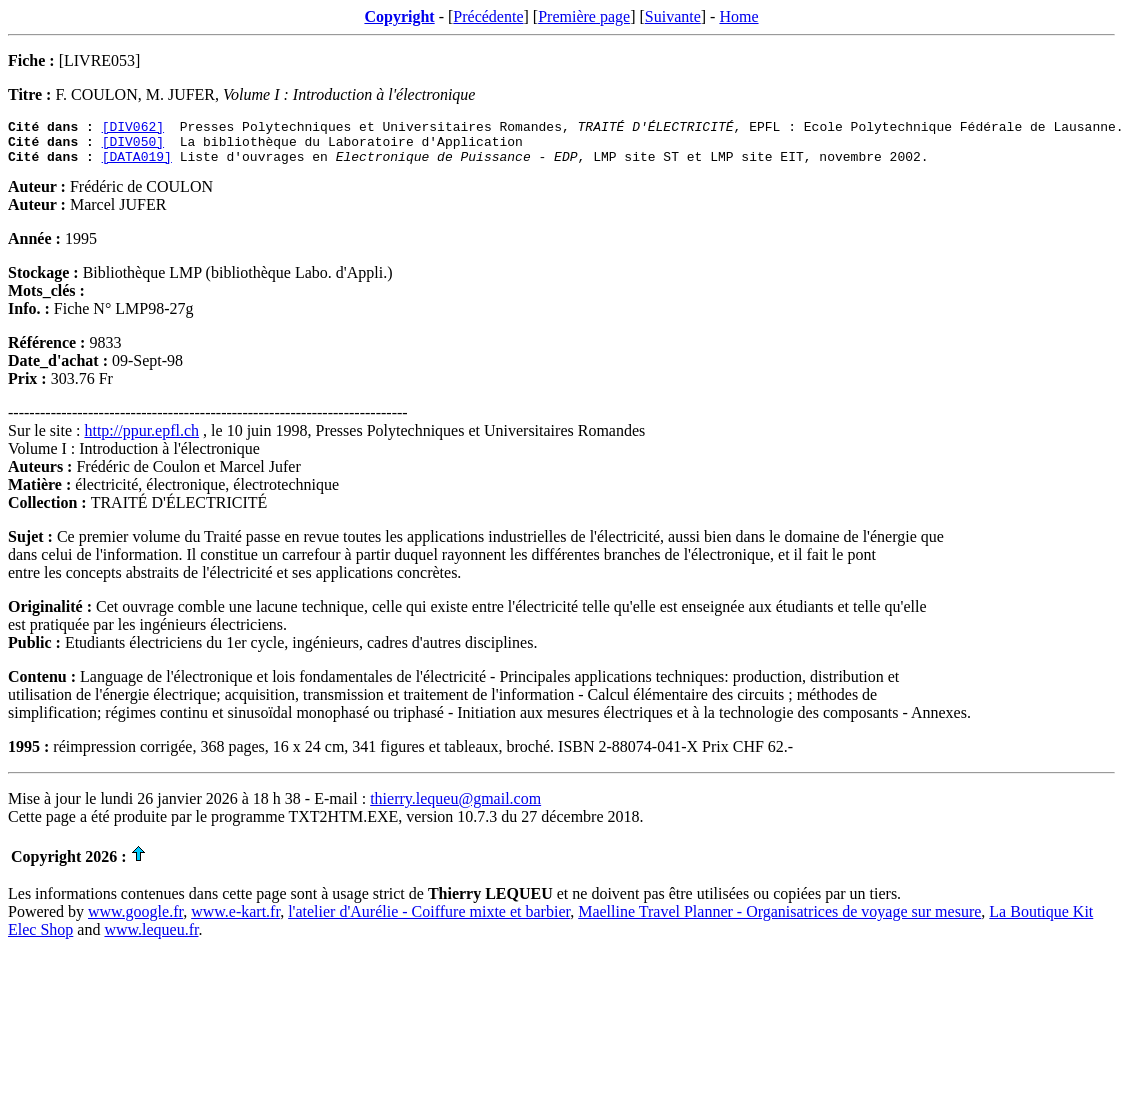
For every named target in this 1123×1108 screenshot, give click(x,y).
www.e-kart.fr (235, 920)
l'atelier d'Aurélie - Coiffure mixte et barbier (429, 920)
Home (738, 16)
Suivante (673, 16)
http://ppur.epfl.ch (141, 439)
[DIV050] (133, 147)
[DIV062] (133, 129)
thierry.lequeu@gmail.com (455, 807)
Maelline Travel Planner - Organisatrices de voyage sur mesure (779, 920)
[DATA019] (137, 165)
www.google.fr (135, 920)
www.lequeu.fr (151, 938)
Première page (584, 16)
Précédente (488, 16)
